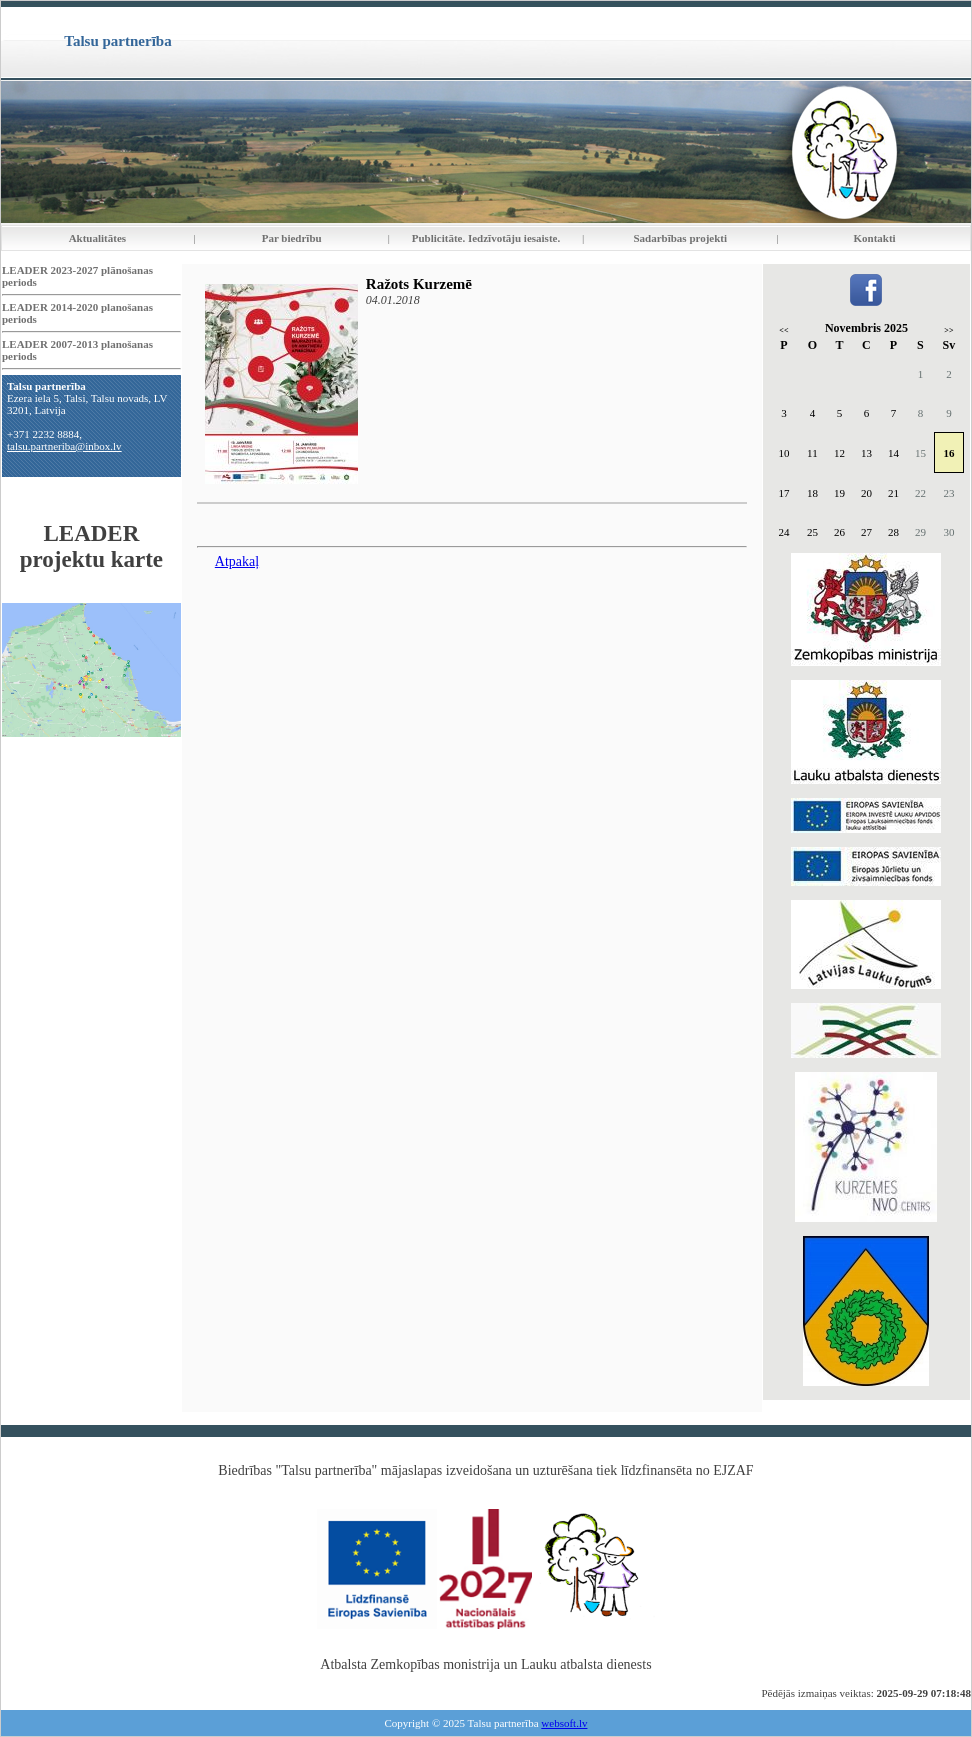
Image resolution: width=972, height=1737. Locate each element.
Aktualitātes (97, 238)
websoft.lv (564, 1723)
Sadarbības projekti (680, 238)
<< (783, 330)
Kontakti (875, 238)
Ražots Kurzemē (419, 284)
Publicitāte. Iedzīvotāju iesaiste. (486, 238)
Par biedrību (292, 238)
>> (948, 330)
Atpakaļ (237, 561)
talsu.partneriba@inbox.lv (64, 446)
